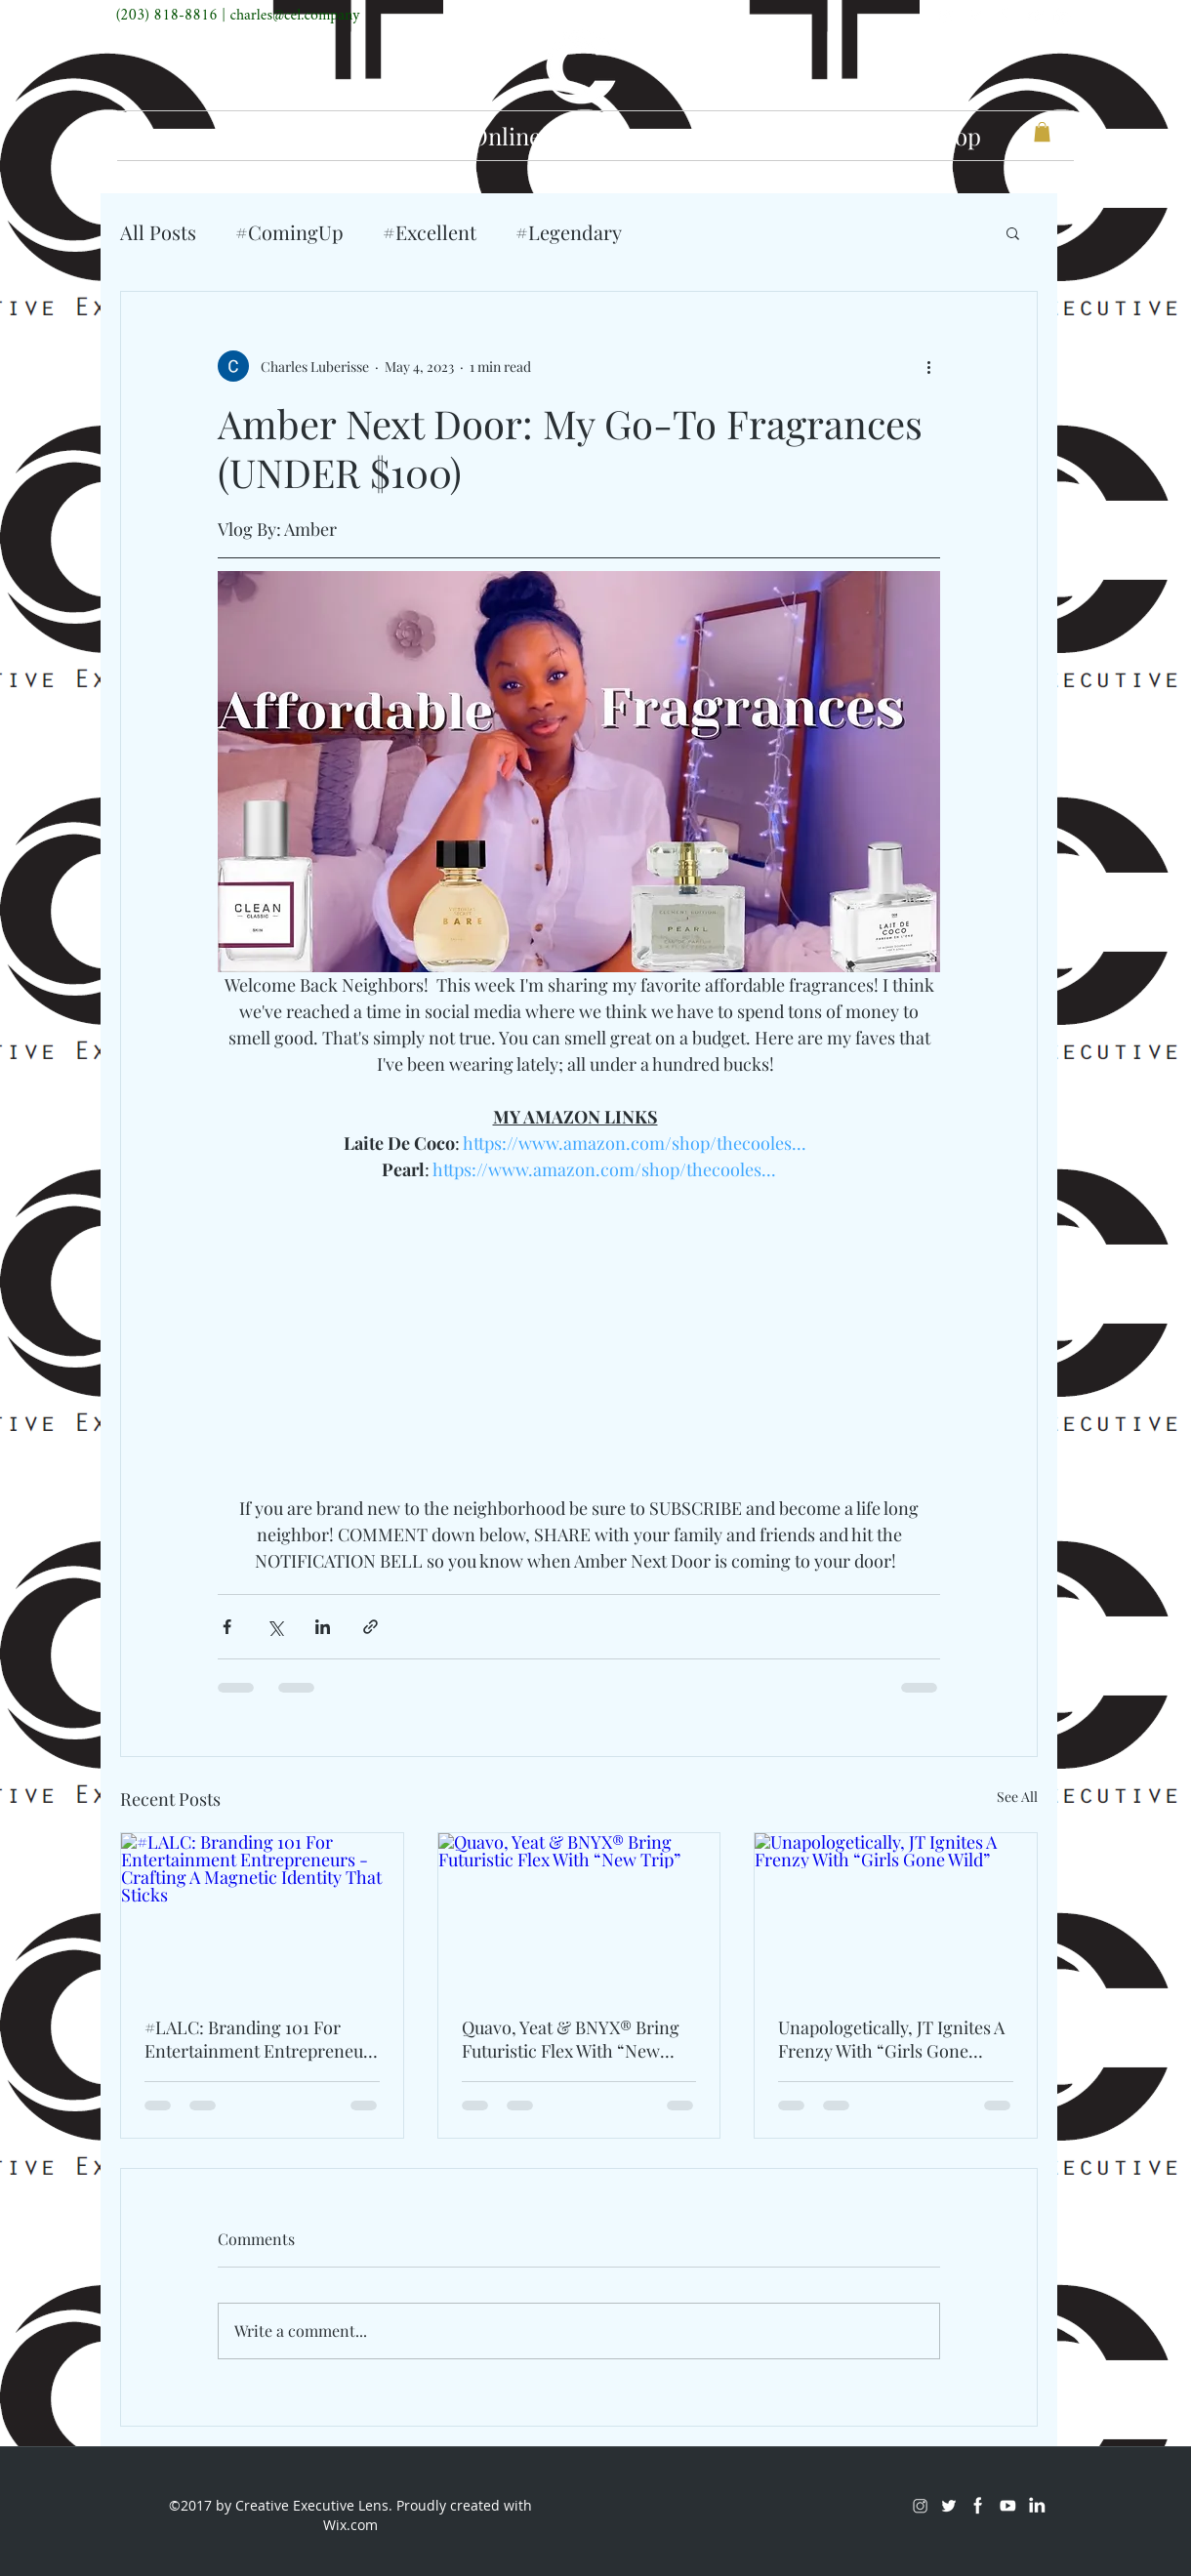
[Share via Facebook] (227, 1626)
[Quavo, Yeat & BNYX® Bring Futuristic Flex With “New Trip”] (579, 1912)
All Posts (158, 232)
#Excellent (429, 232)
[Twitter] (975, 15)
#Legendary (568, 232)
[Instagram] (946, 15)
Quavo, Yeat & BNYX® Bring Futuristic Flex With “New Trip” (570, 2039)
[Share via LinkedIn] (322, 1626)
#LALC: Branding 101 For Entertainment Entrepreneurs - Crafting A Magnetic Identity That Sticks (261, 2039)
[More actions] (928, 366)
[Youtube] (1034, 15)
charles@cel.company (294, 15)
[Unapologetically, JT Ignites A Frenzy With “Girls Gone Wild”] (896, 1912)
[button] (1042, 132)
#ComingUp (289, 232)
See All (1017, 1796)
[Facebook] (1004, 15)
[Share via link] (370, 1626)
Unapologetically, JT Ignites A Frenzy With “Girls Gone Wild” (891, 2039)
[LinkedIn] (1063, 15)
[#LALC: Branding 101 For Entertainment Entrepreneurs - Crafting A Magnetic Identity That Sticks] (262, 1912)
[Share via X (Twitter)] (275, 1626)
